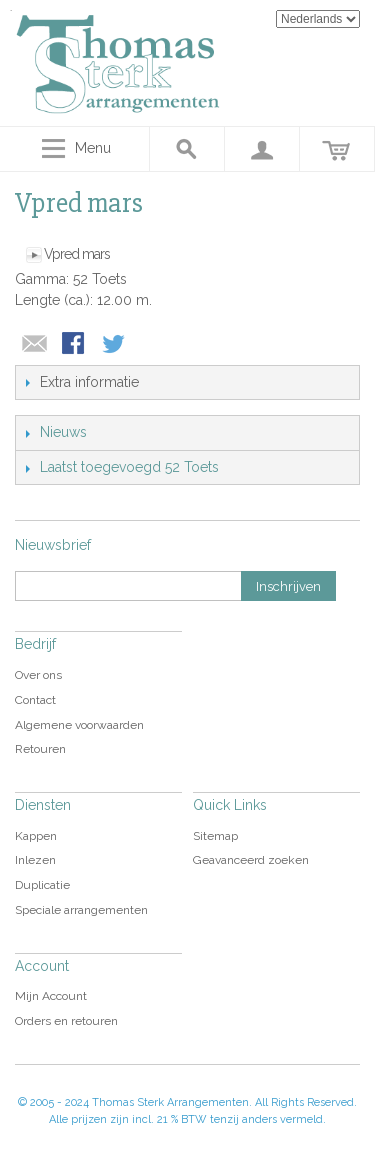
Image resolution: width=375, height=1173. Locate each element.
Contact (35, 700)
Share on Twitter (115, 345)
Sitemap (215, 836)
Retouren (40, 749)
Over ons (38, 675)
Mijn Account (51, 996)
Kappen (36, 836)
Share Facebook (75, 345)
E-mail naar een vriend (35, 345)
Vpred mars (77, 254)
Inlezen (35, 860)
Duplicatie (42, 885)
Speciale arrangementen (81, 910)
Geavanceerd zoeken (251, 860)
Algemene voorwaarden (79, 725)
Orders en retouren (66, 1021)
